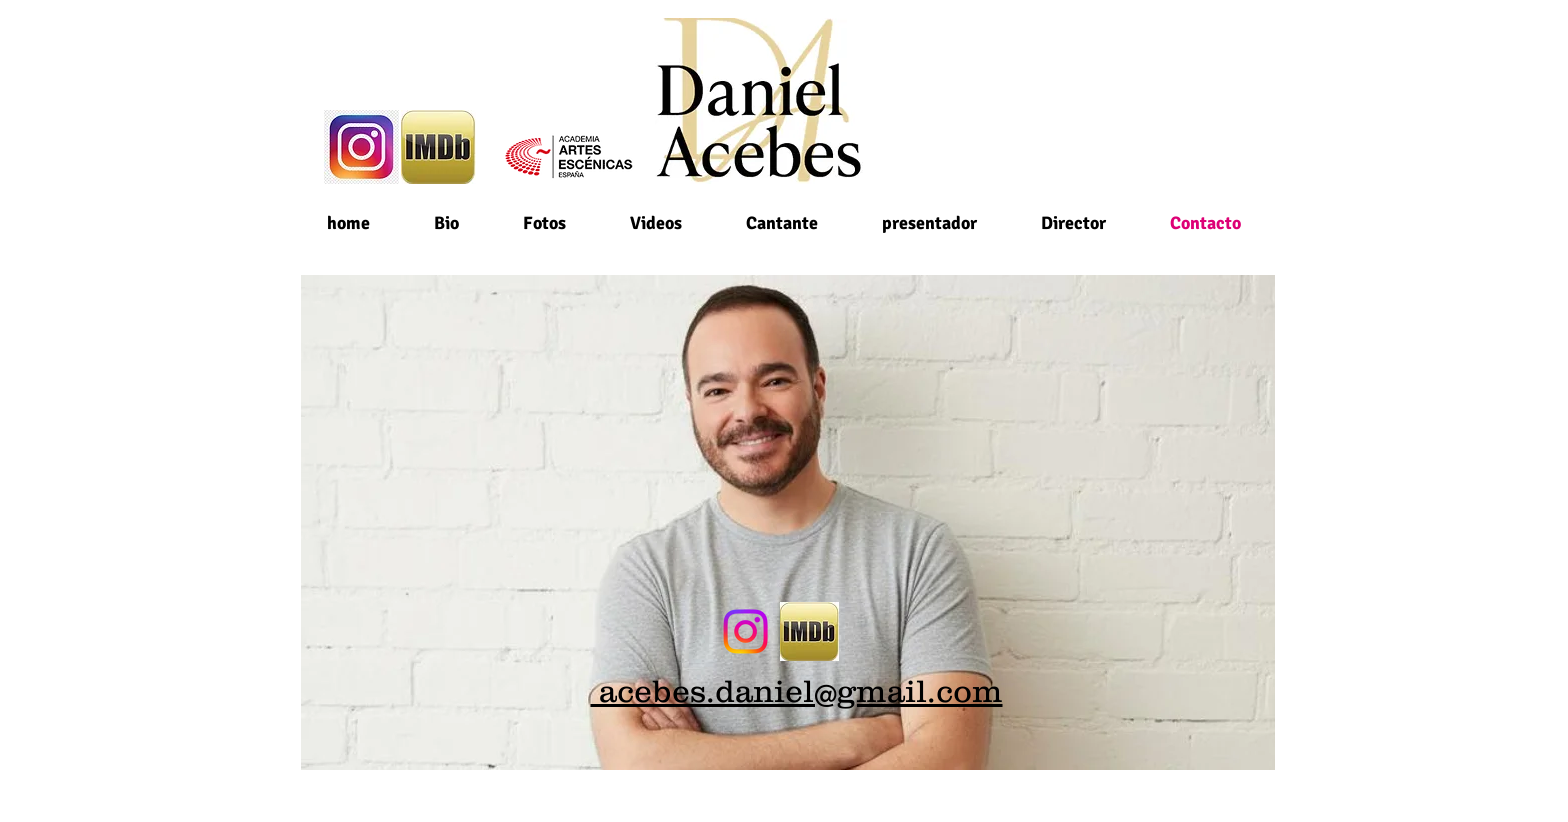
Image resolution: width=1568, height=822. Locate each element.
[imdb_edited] (809, 631)
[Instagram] (745, 631)
